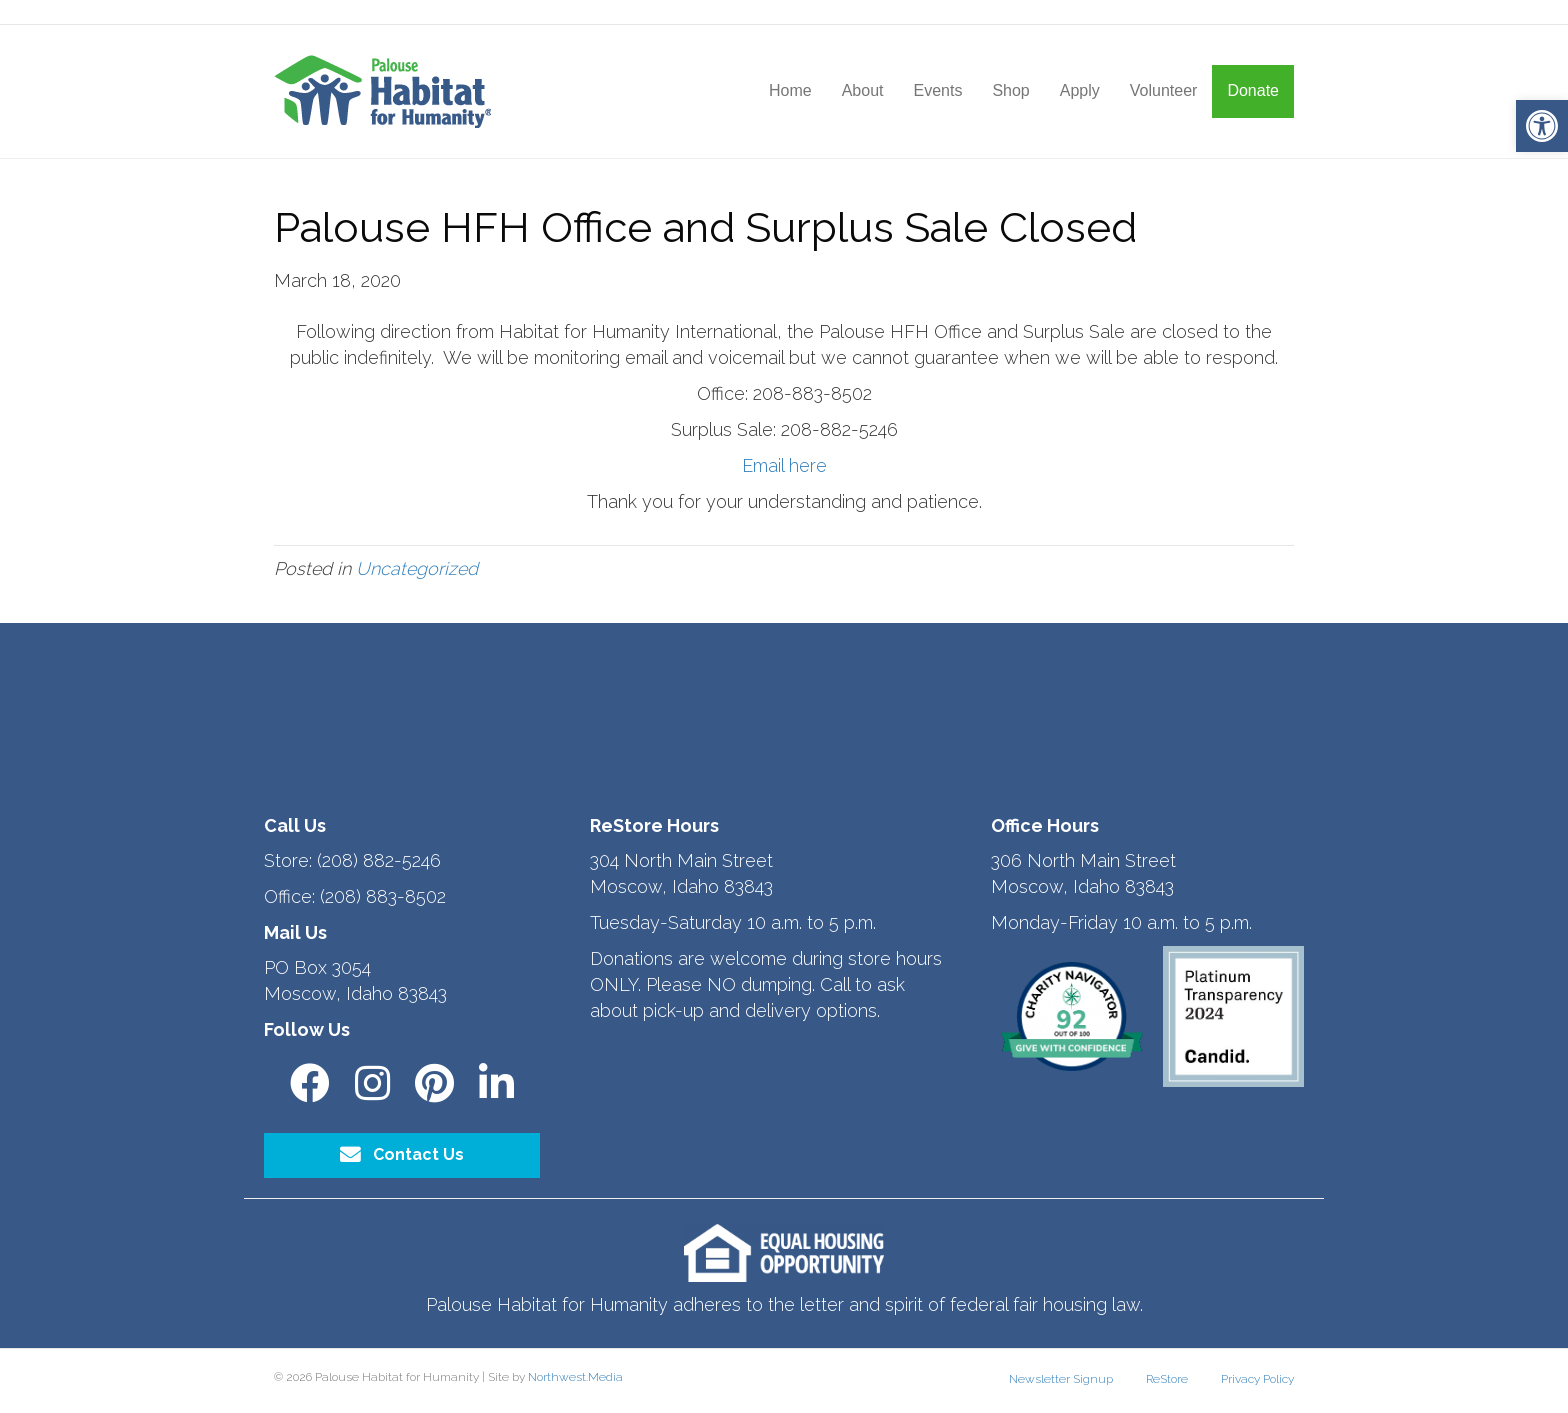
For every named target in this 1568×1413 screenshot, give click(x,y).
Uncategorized (417, 568)
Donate (1253, 90)
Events (937, 90)
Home (790, 90)
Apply (1080, 90)
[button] (1542, 126)
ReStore (1167, 1379)
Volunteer (1164, 90)
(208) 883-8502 (383, 896)
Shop (1010, 90)
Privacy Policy (1257, 1379)
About (863, 90)
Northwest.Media (575, 1377)
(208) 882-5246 (379, 860)
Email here (784, 465)
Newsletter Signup (1061, 1379)
